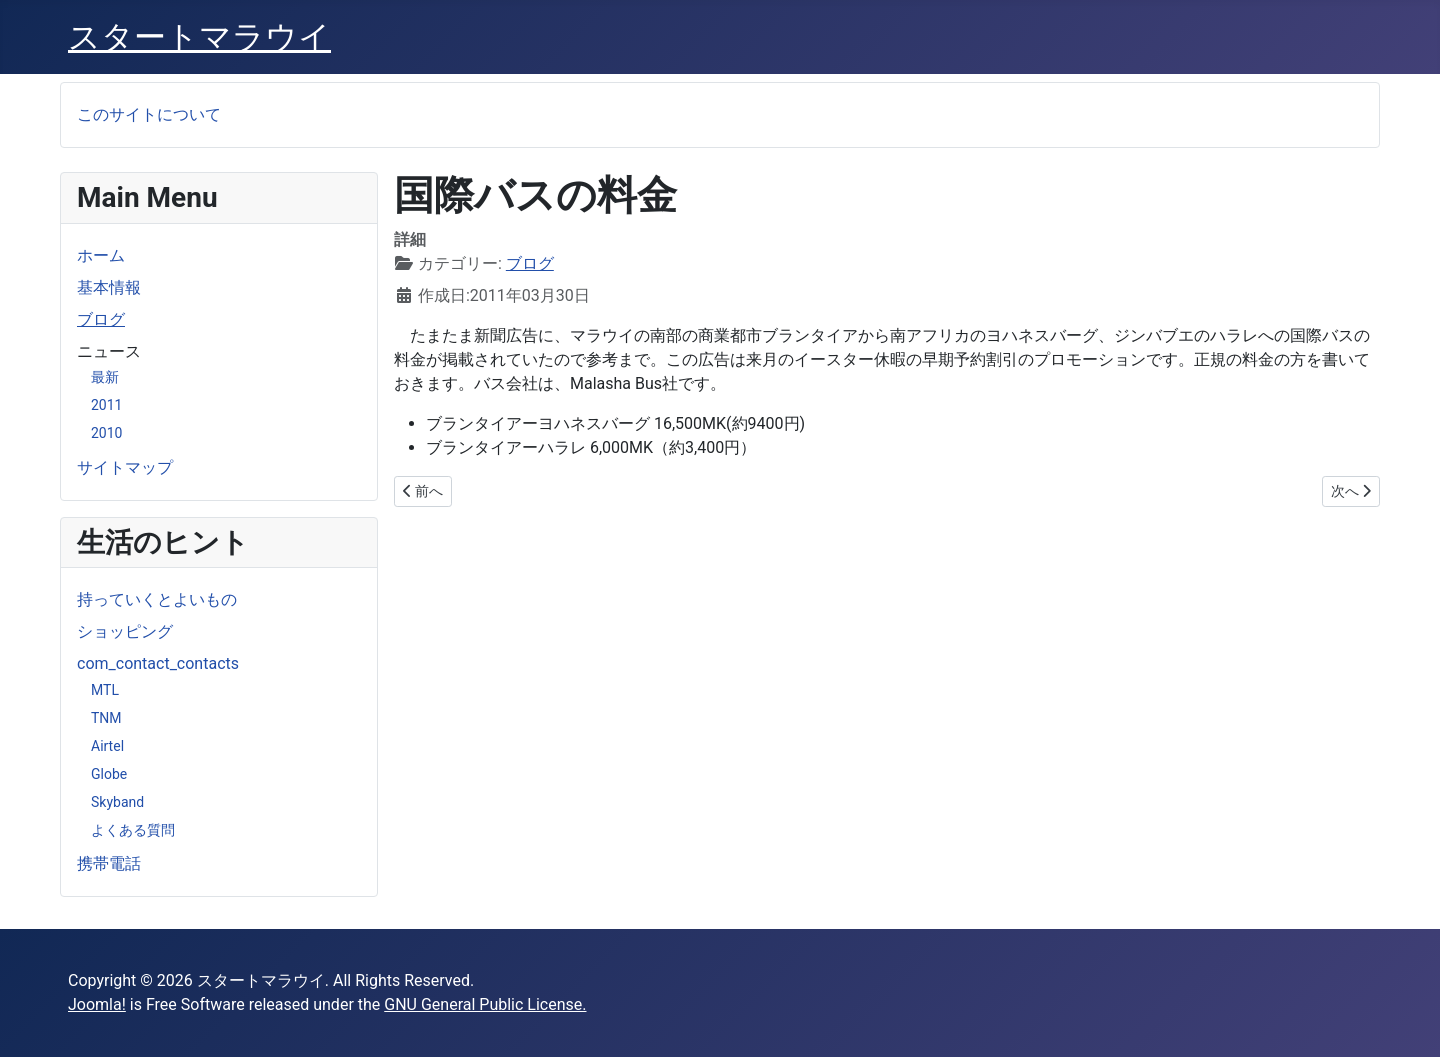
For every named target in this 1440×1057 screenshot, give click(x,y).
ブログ (101, 319)
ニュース (109, 351)
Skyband (117, 802)
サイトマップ (125, 467)
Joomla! (97, 1004)
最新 (105, 377)
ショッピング (125, 631)
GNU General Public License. (485, 1004)
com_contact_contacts (158, 663)
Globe (109, 774)
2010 (106, 433)
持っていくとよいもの (157, 599)
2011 (106, 405)
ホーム (101, 255)
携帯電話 (109, 863)
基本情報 (109, 287)
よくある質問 (133, 830)
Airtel (107, 746)
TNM (106, 718)
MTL (105, 690)
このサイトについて (149, 114)
